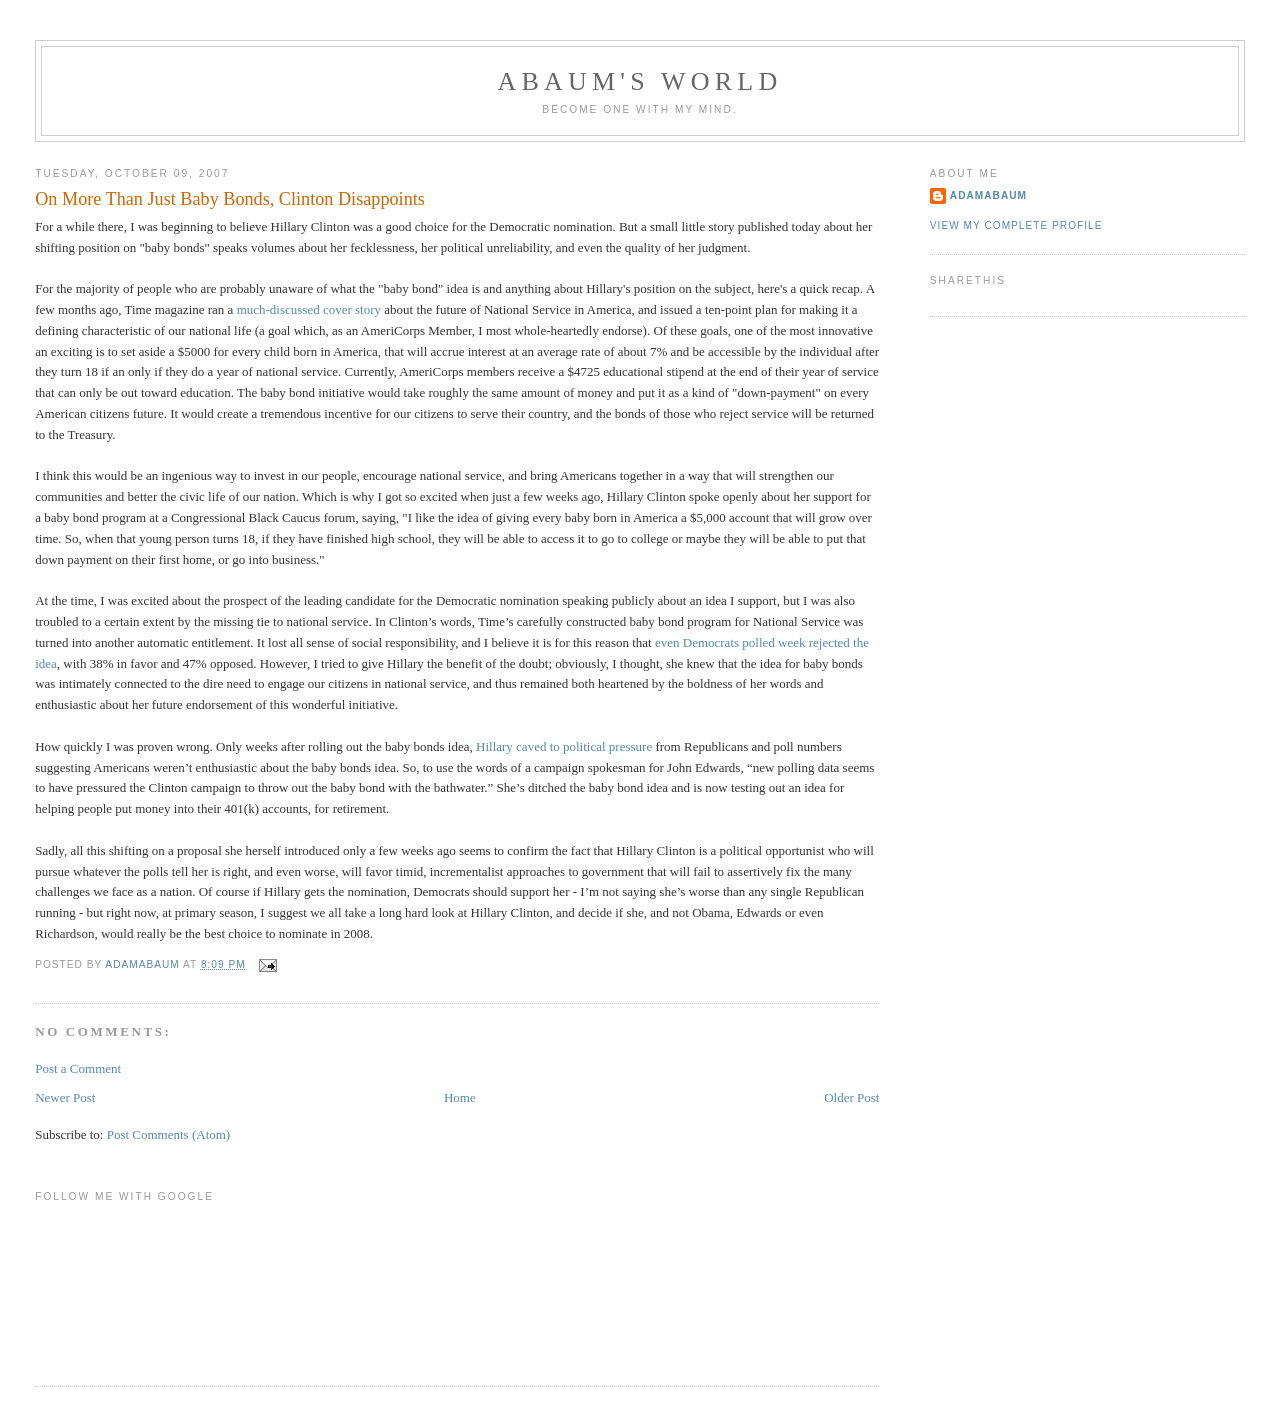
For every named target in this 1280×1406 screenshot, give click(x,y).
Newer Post (65, 1097)
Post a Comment (78, 1068)
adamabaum (988, 195)
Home (460, 1097)
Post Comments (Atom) (169, 1134)
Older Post (851, 1097)
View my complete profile (1016, 225)
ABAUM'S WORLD (640, 81)
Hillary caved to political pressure (564, 746)
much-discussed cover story (309, 309)
